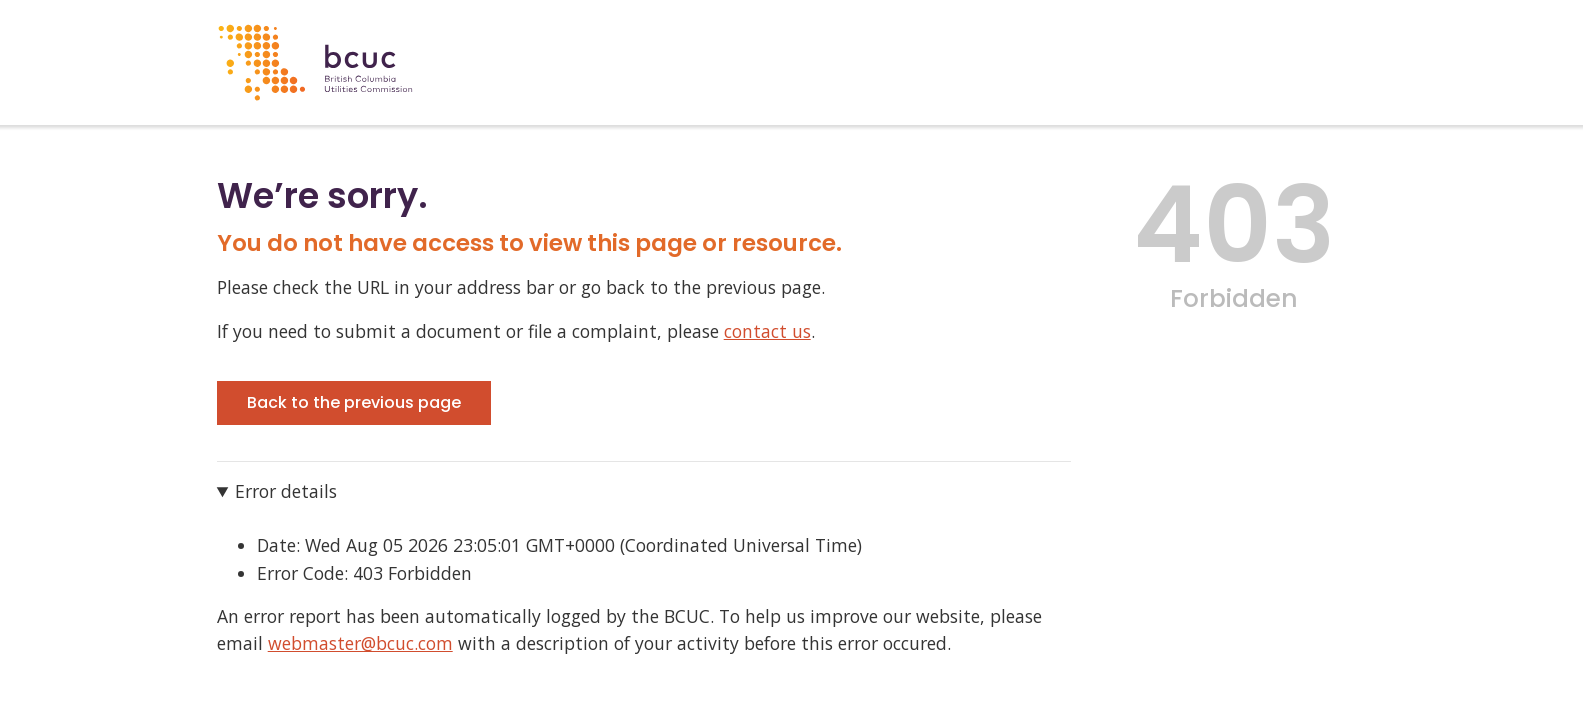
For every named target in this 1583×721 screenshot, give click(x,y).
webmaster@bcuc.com (360, 643)
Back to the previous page (354, 402)
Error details (286, 491)
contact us (767, 331)
